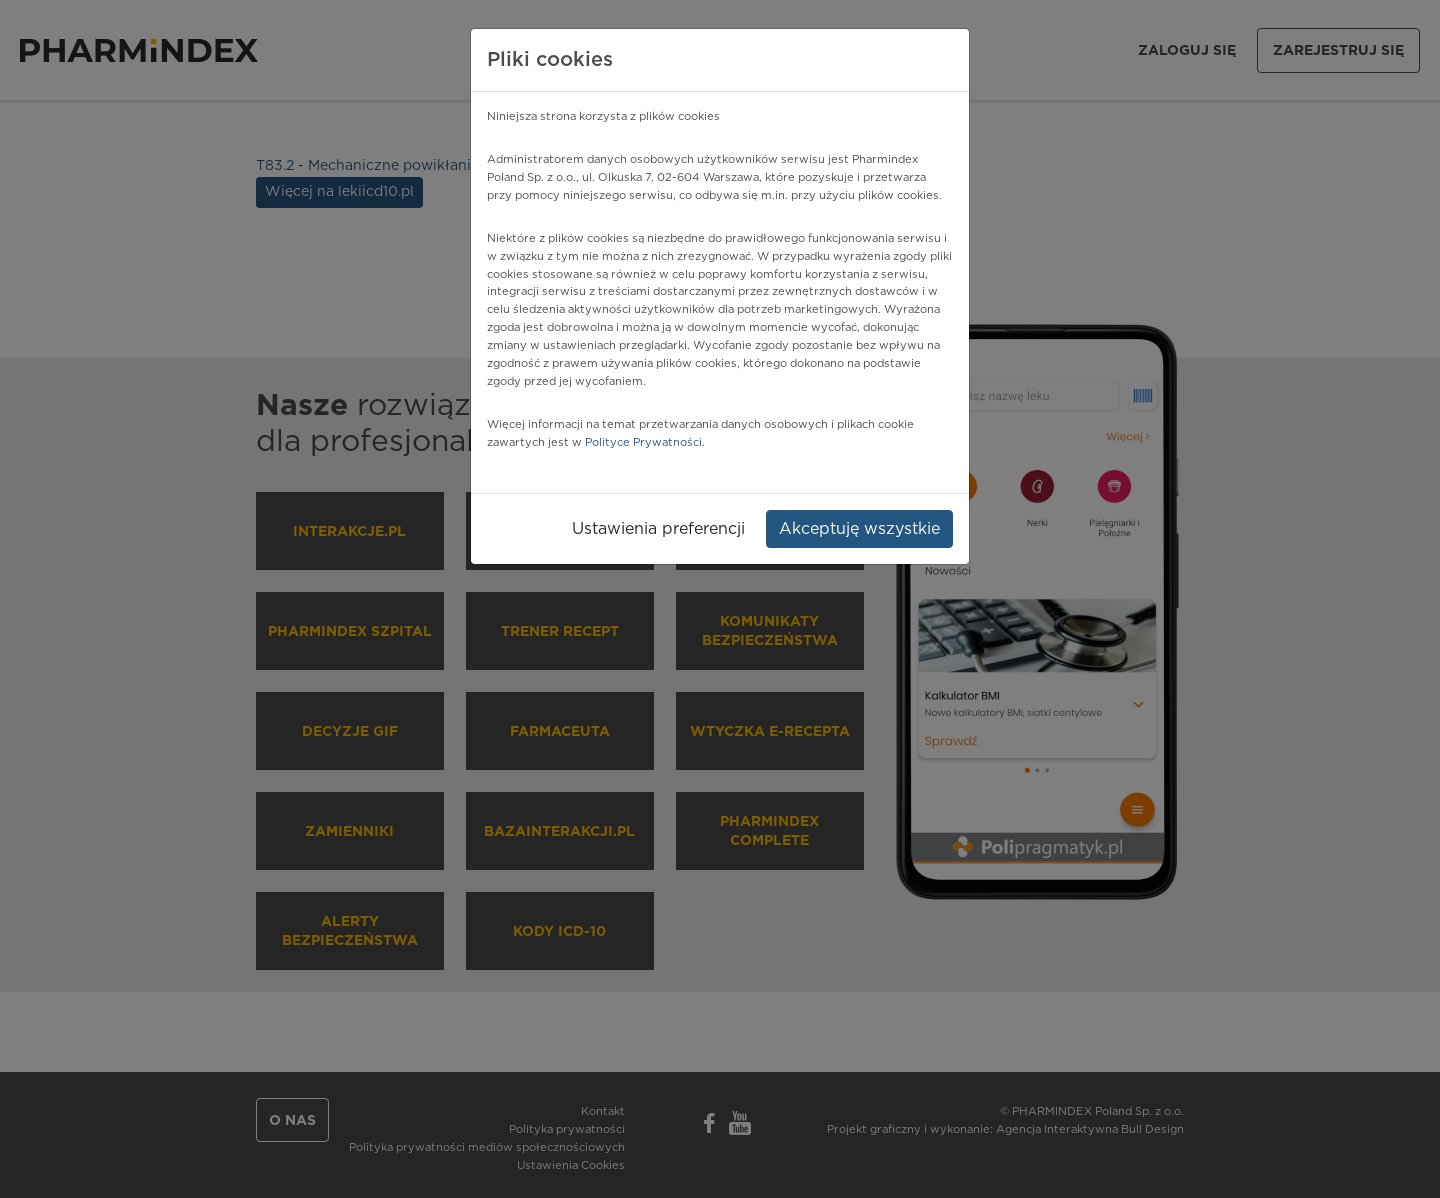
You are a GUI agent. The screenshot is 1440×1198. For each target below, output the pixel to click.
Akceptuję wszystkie (859, 529)
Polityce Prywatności (643, 442)
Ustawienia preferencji (658, 529)
